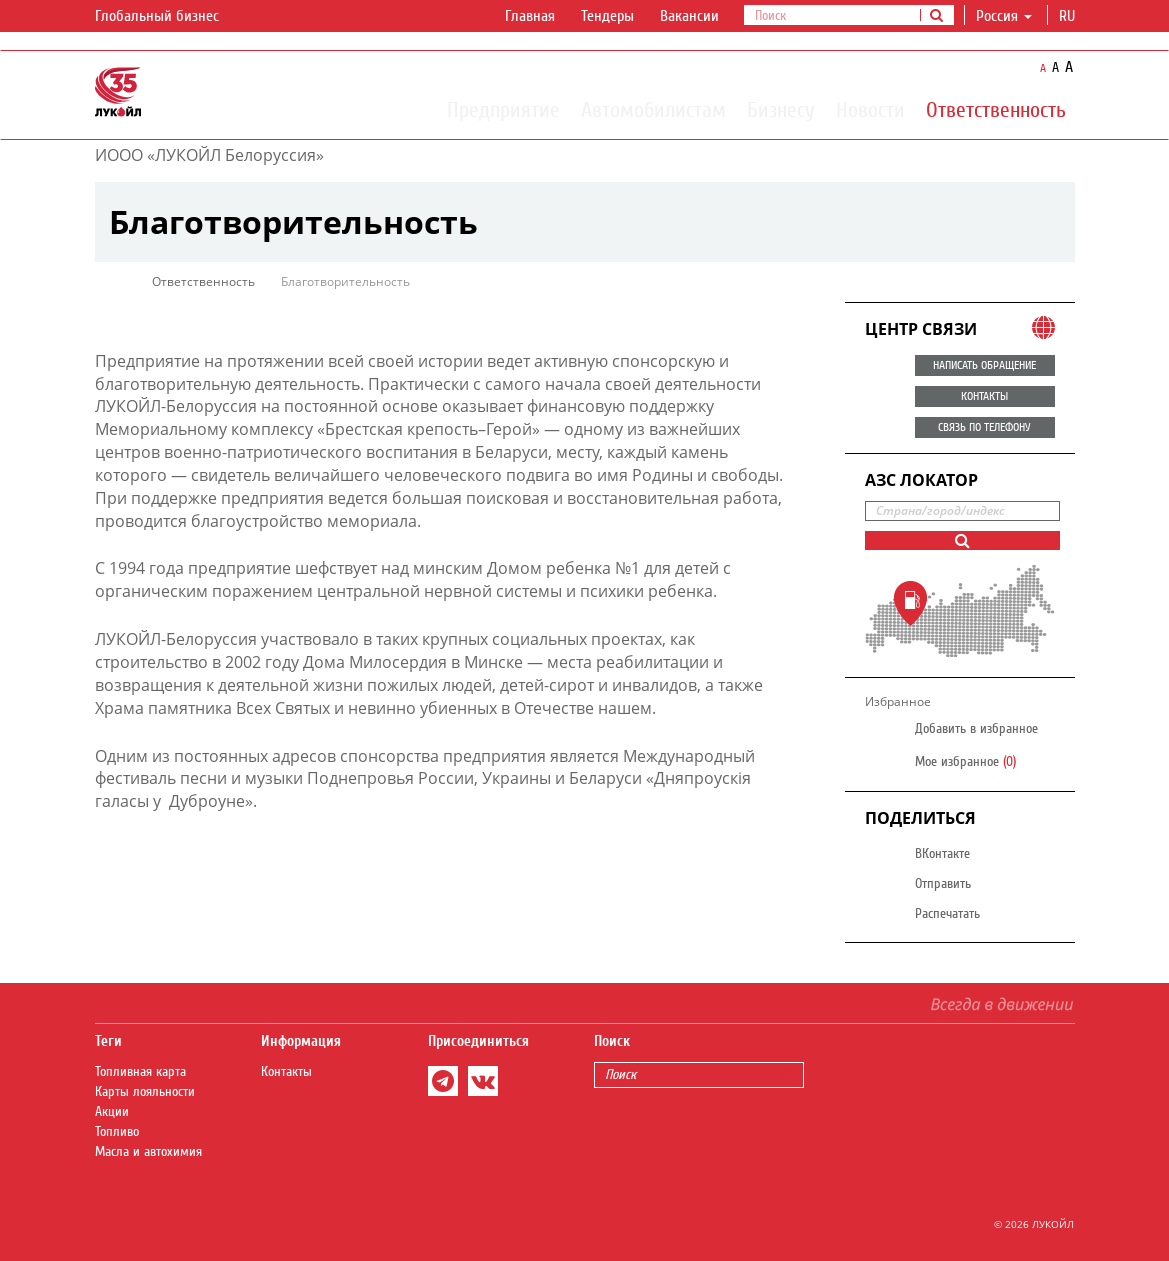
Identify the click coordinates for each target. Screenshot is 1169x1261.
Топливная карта (140, 1072)
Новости (870, 109)
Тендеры (607, 16)
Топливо (117, 1132)
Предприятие (503, 109)
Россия (1004, 16)
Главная (530, 16)
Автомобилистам (653, 109)
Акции (112, 1112)
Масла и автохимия (148, 1152)
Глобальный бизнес (169, 17)
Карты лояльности (145, 1092)
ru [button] (1069, 16)
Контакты (286, 1072)
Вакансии (689, 16)
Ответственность (996, 109)
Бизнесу (781, 109)
